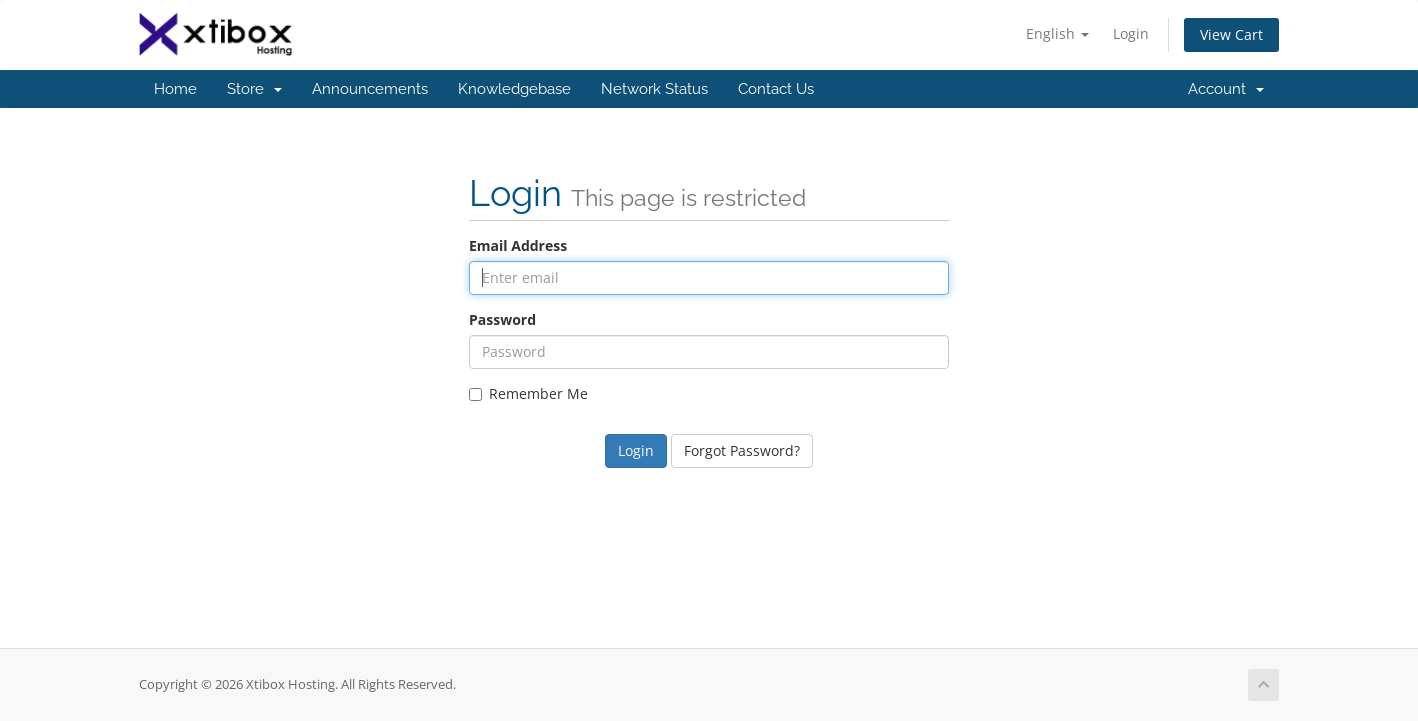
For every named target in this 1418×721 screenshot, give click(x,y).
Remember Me (528, 393)
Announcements (370, 89)
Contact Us (776, 89)
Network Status (654, 89)
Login (1131, 33)
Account (1226, 89)
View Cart (1231, 34)
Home (175, 89)
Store (254, 89)
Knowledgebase (514, 89)
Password (502, 319)
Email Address (518, 245)
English (1057, 33)
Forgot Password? (742, 450)
